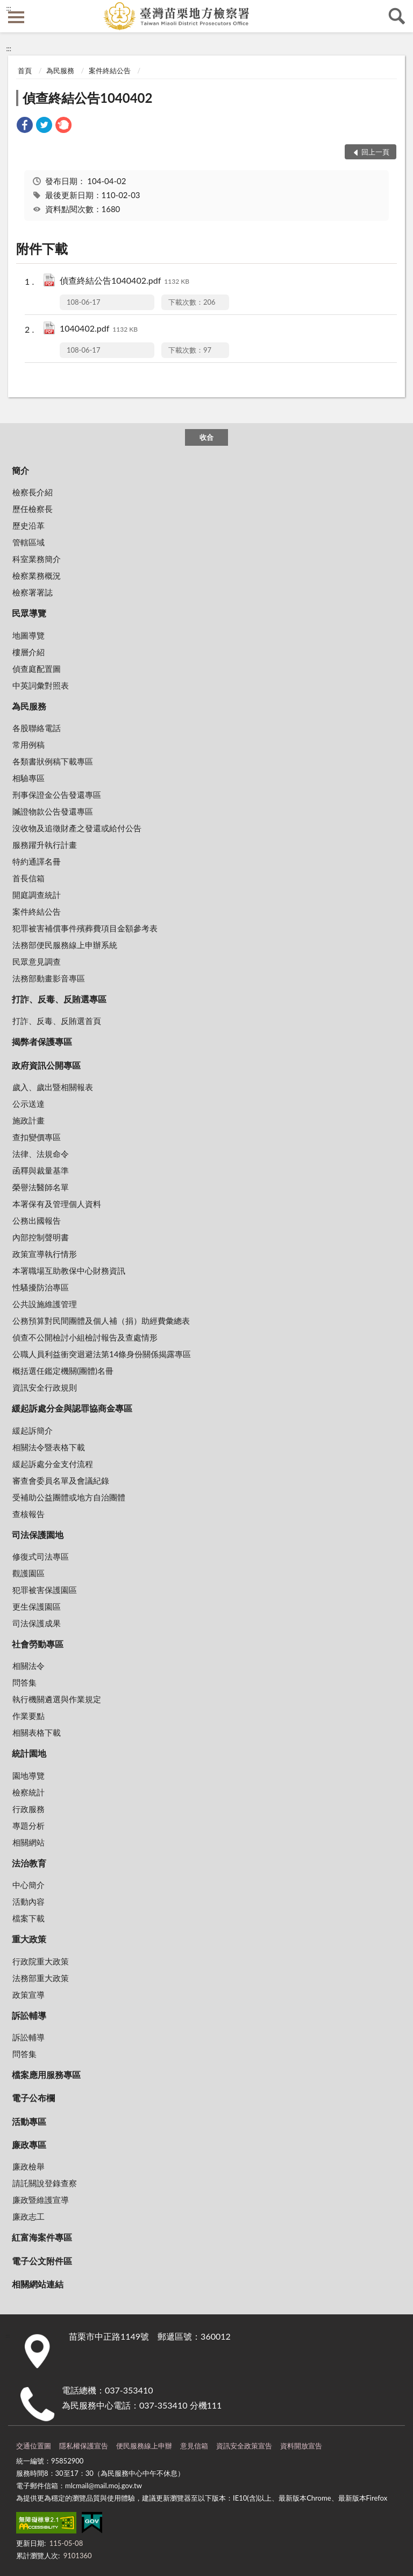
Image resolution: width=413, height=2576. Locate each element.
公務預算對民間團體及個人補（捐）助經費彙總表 (101, 1320)
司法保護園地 (37, 1534)
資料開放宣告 (301, 2445)
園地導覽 (28, 1775)
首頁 (25, 70)
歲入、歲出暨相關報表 (52, 1087)
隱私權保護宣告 (83, 2445)
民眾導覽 (29, 613)
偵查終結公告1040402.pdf (124, 281)
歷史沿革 (28, 525)
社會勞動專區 (37, 1644)
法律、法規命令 (40, 1154)
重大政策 (29, 1939)
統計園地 (29, 1753)
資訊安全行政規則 (44, 1387)
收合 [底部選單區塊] (206, 437)
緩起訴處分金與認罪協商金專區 (72, 1408)
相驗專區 (28, 778)
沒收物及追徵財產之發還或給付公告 (76, 828)
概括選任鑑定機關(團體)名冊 (62, 1370)
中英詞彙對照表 (40, 685)
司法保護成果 (36, 1623)
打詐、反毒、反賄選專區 (59, 999)
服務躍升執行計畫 (44, 845)
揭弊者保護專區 (42, 1041)
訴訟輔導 (29, 2015)
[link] (25, 126)
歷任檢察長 (32, 509)
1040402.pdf (99, 329)
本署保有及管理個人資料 (56, 1204)
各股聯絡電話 (36, 728)
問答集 (24, 1682)
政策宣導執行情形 (44, 1254)
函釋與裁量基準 (40, 1170)
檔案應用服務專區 (46, 2074)
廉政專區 (29, 2144)
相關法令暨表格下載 (48, 1447)
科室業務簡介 (36, 559)
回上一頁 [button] (375, 152)
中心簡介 (28, 1885)
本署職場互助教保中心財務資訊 (68, 1270)
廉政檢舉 (28, 2166)
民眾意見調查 (36, 961)
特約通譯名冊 (36, 861)
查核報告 (28, 1514)
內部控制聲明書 (40, 1237)
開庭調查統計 (36, 895)
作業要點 (28, 1716)
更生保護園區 (36, 1606)
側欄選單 (16, 17)
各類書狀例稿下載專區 (52, 761)
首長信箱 (28, 878)
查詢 (397, 16)
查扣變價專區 (36, 1137)
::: (8, 8)
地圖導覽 (28, 635)
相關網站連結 (37, 2284)
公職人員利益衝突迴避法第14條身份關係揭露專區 (101, 1354)
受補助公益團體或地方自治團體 (68, 1497)
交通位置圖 (33, 2445)
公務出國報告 (36, 1220)
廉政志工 (28, 2216)
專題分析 (28, 1825)
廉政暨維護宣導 (40, 2200)
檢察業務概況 (36, 575)
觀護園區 (28, 1573)
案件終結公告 (110, 70)
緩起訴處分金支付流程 (52, 1464)
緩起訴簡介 (32, 1430)
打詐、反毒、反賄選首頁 (56, 1021)
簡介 (20, 470)
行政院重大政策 (40, 1961)
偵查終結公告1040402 (87, 98)
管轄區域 (28, 542)
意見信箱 (194, 2445)
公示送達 (28, 1103)
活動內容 (28, 1901)
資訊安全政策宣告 (244, 2445)
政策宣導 (28, 1994)
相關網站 (28, 1842)
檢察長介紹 (32, 492)
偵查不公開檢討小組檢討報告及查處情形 (85, 1337)
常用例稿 (28, 744)
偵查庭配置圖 (36, 668)
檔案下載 (28, 1918)
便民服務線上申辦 (144, 2445)
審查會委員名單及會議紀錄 (60, 1480)
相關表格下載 (36, 1732)
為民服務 (60, 70)
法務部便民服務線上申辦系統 (64, 945)
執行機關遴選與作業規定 (56, 1699)
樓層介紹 (28, 652)
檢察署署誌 (32, 592)
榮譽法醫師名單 (40, 1187)
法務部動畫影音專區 (48, 978)
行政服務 (28, 1809)
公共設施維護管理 (44, 1304)
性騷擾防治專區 (40, 1287)
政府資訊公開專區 (46, 1065)
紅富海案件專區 (42, 2237)
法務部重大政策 (40, 1978)
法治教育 (29, 1863)
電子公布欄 (33, 2098)
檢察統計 (28, 1792)
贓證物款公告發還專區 (52, 811)
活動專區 (29, 2121)
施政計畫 (28, 1120)
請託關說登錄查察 (44, 2183)
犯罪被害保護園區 (44, 1590)
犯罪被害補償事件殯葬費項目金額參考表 (85, 928)
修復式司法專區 (40, 1556)
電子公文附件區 (42, 2261)
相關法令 (28, 1665)
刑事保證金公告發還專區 (56, 794)
